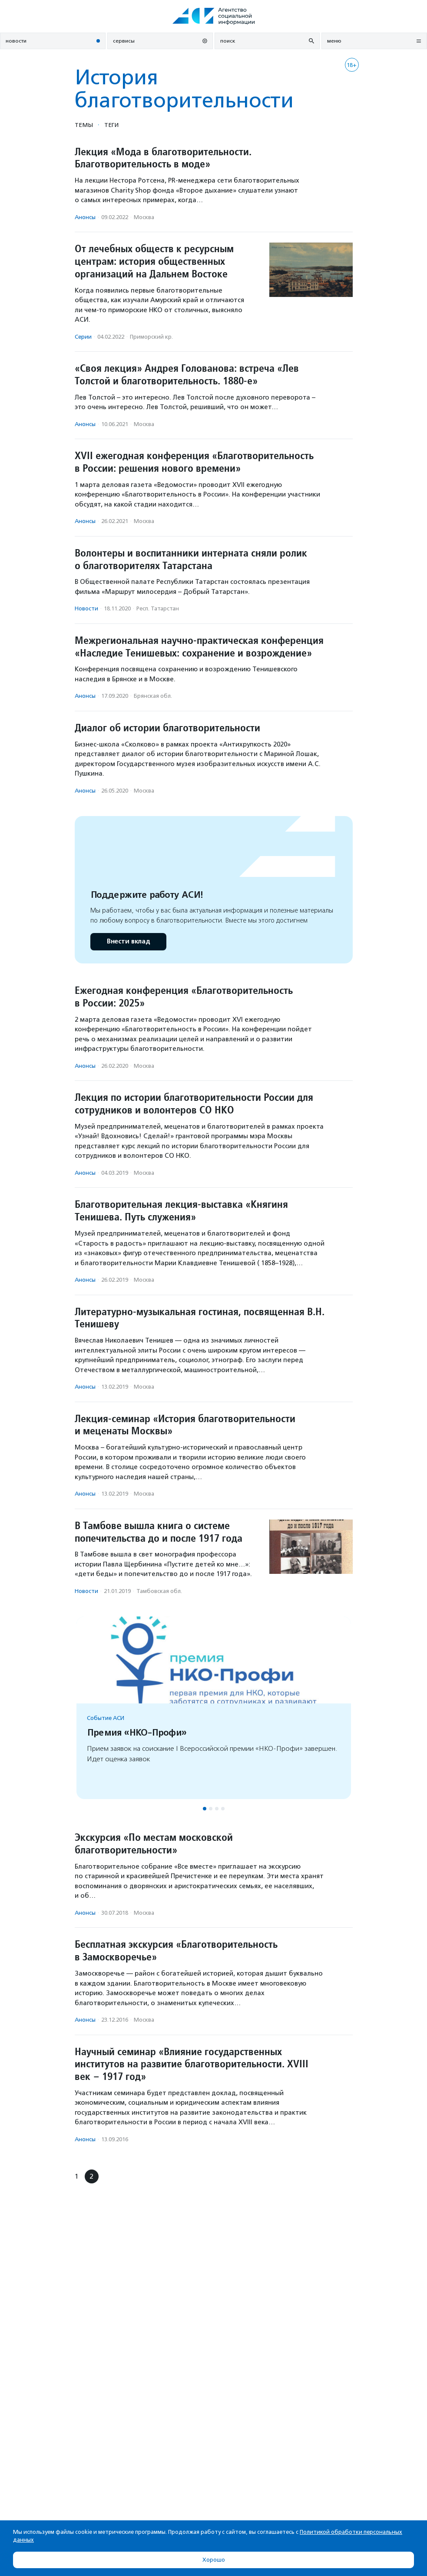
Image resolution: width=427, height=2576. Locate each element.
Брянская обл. (153, 696)
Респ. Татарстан (157, 608)
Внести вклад (128, 941)
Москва (144, 217)
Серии (83, 336)
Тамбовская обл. (159, 1591)
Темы (84, 124)
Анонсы (85, 217)
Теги (111, 124)
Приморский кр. (151, 336)
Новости (86, 608)
